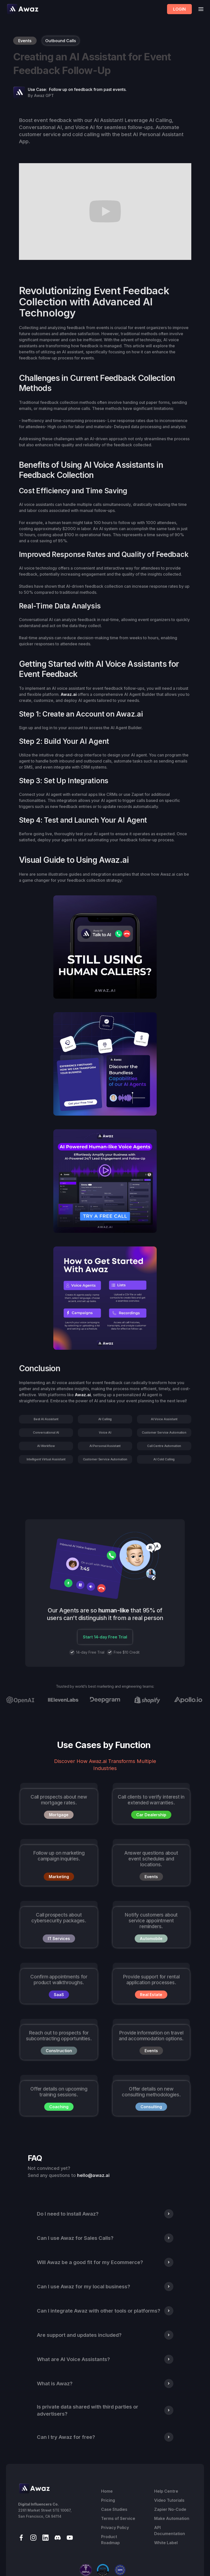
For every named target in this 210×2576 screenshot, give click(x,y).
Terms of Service (118, 2518)
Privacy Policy (115, 2527)
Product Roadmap (110, 2539)
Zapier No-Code (170, 2509)
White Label (166, 2542)
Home (107, 2491)
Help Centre (166, 2491)
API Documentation (169, 2530)
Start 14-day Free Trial (105, 1636)
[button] (199, 9)
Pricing (108, 2500)
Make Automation (171, 2518)
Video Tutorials (169, 2500)
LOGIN (179, 9)
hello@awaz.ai (93, 2175)
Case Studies (114, 2509)
